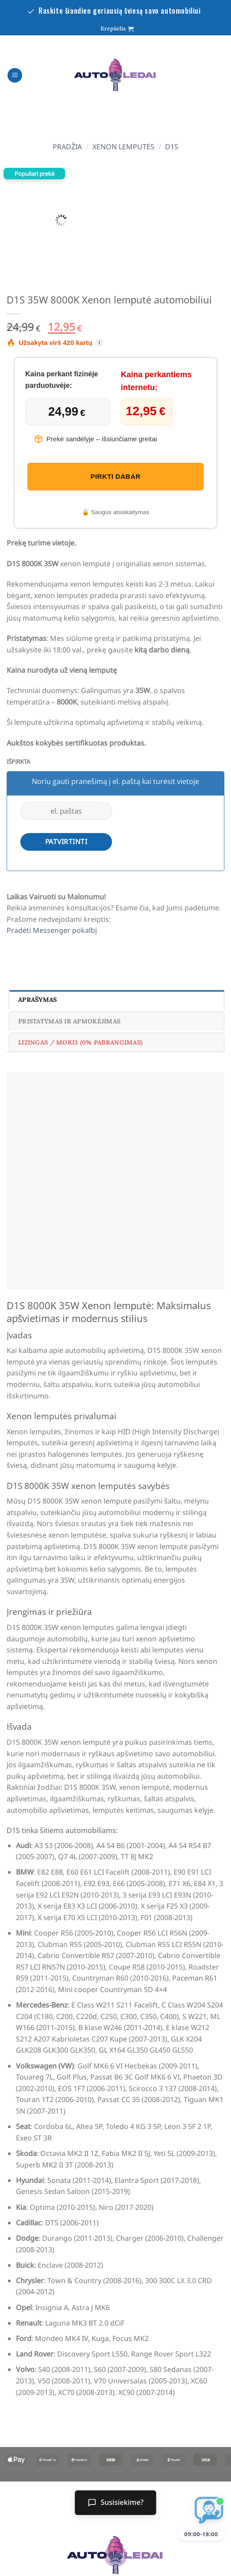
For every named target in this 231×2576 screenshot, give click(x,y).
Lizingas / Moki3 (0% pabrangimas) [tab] (80, 1042)
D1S (171, 147)
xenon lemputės (123, 147)
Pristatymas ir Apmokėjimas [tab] (69, 1021)
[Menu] (15, 75)
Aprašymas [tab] (37, 1000)
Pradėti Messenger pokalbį (52, 930)
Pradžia (67, 147)
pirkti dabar (116, 476)
